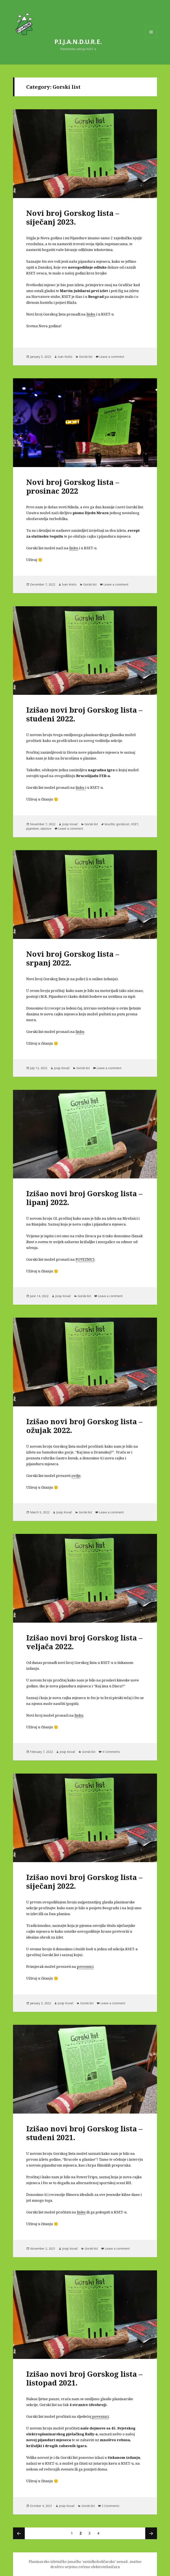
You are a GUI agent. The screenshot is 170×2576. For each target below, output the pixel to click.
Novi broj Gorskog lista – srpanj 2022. (72, 958)
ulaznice (46, 828)
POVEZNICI (85, 1259)
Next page (151, 2533)
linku (90, 314)
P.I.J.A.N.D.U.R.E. (78, 41)
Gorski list (86, 357)
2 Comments (110, 2506)
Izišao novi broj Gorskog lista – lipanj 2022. (84, 1197)
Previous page (19, 2533)
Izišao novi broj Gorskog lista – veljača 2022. (84, 1642)
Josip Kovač (70, 824)
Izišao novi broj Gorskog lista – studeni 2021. (84, 2133)
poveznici (85, 1966)
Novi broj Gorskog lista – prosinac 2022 (72, 486)
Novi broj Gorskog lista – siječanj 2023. (72, 217)
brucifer (110, 824)
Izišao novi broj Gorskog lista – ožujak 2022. (84, 1425)
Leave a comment (111, 357)
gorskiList (122, 824)
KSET (134, 824)
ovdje (76, 1475)
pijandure (32, 828)
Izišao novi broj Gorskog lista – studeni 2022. (84, 714)
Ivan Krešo (65, 357)
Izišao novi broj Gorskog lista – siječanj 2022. (84, 1881)
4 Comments (111, 1752)
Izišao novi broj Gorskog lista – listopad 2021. (84, 2378)
